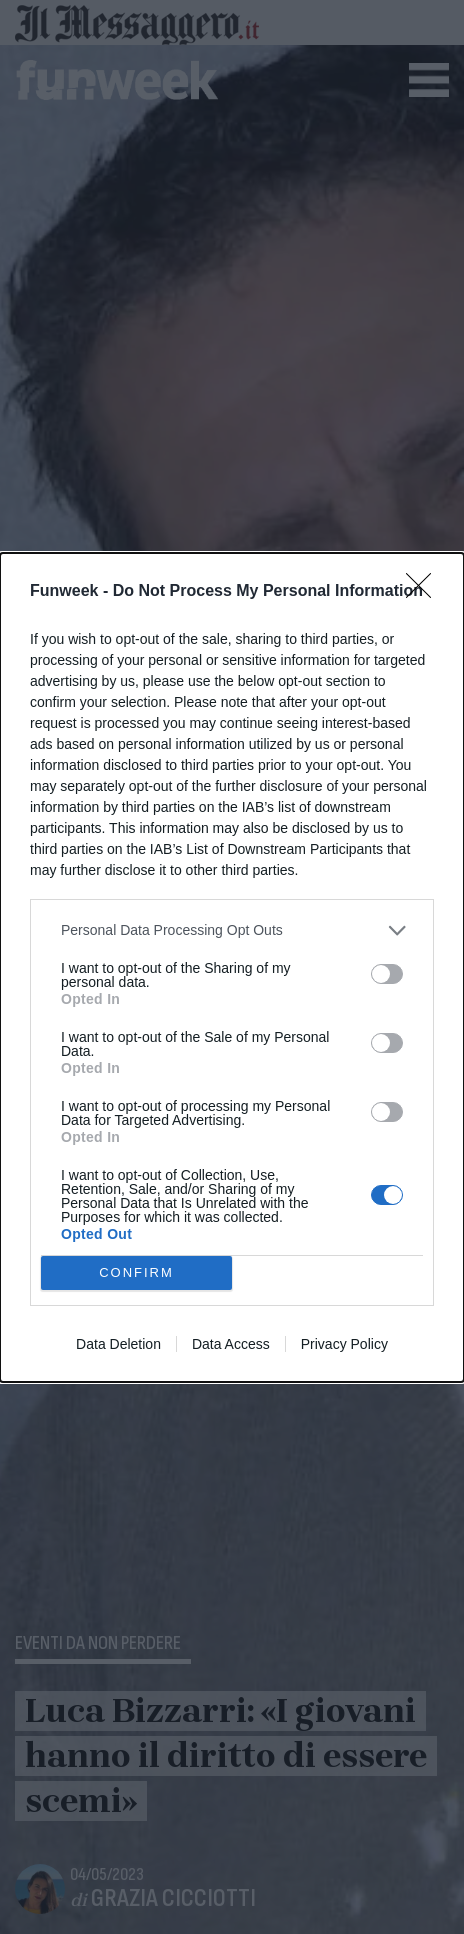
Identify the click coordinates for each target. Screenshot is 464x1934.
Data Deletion (118, 1344)
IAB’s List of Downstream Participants (266, 849)
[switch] (387, 974)
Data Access (231, 1344)
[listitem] (232, 930)
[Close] (425, 592)
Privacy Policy (344, 1344)
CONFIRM (136, 1272)
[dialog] (232, 967)
